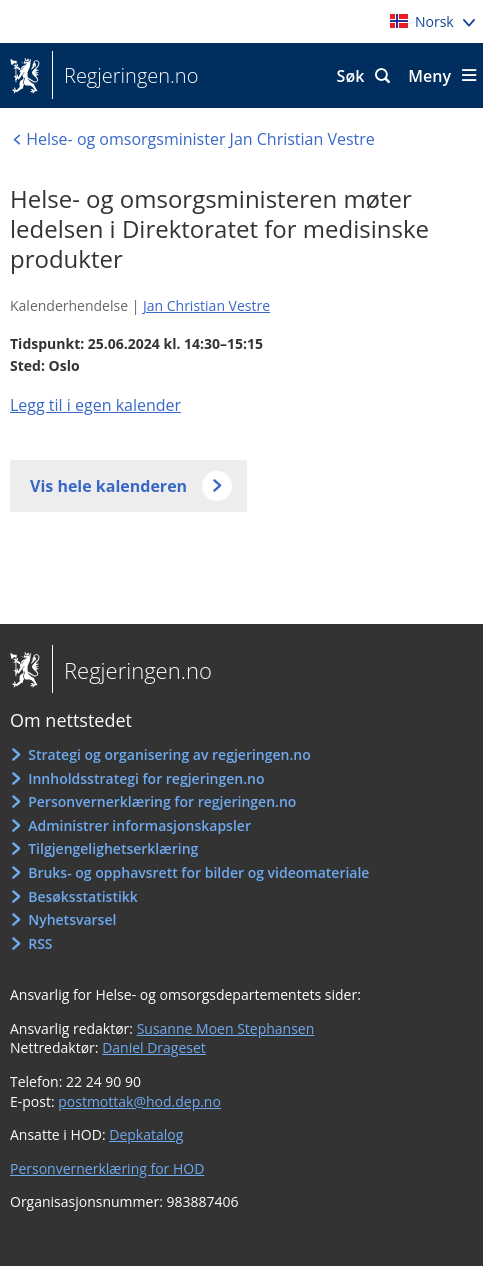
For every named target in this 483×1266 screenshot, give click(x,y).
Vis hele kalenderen (108, 486)
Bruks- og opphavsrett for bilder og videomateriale (198, 872)
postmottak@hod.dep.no (139, 1101)
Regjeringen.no (125, 76)
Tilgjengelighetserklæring (113, 848)
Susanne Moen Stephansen (226, 1028)
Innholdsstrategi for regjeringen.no (146, 778)
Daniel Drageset (154, 1047)
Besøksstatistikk (83, 896)
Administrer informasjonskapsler (139, 825)
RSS (40, 943)
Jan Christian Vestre (206, 305)
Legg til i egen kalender (95, 405)
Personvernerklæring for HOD (107, 1168)
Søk (351, 76)
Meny (429, 76)
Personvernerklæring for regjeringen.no (162, 801)
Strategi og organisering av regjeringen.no (169, 754)
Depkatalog (146, 1134)
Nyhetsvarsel (72, 919)
